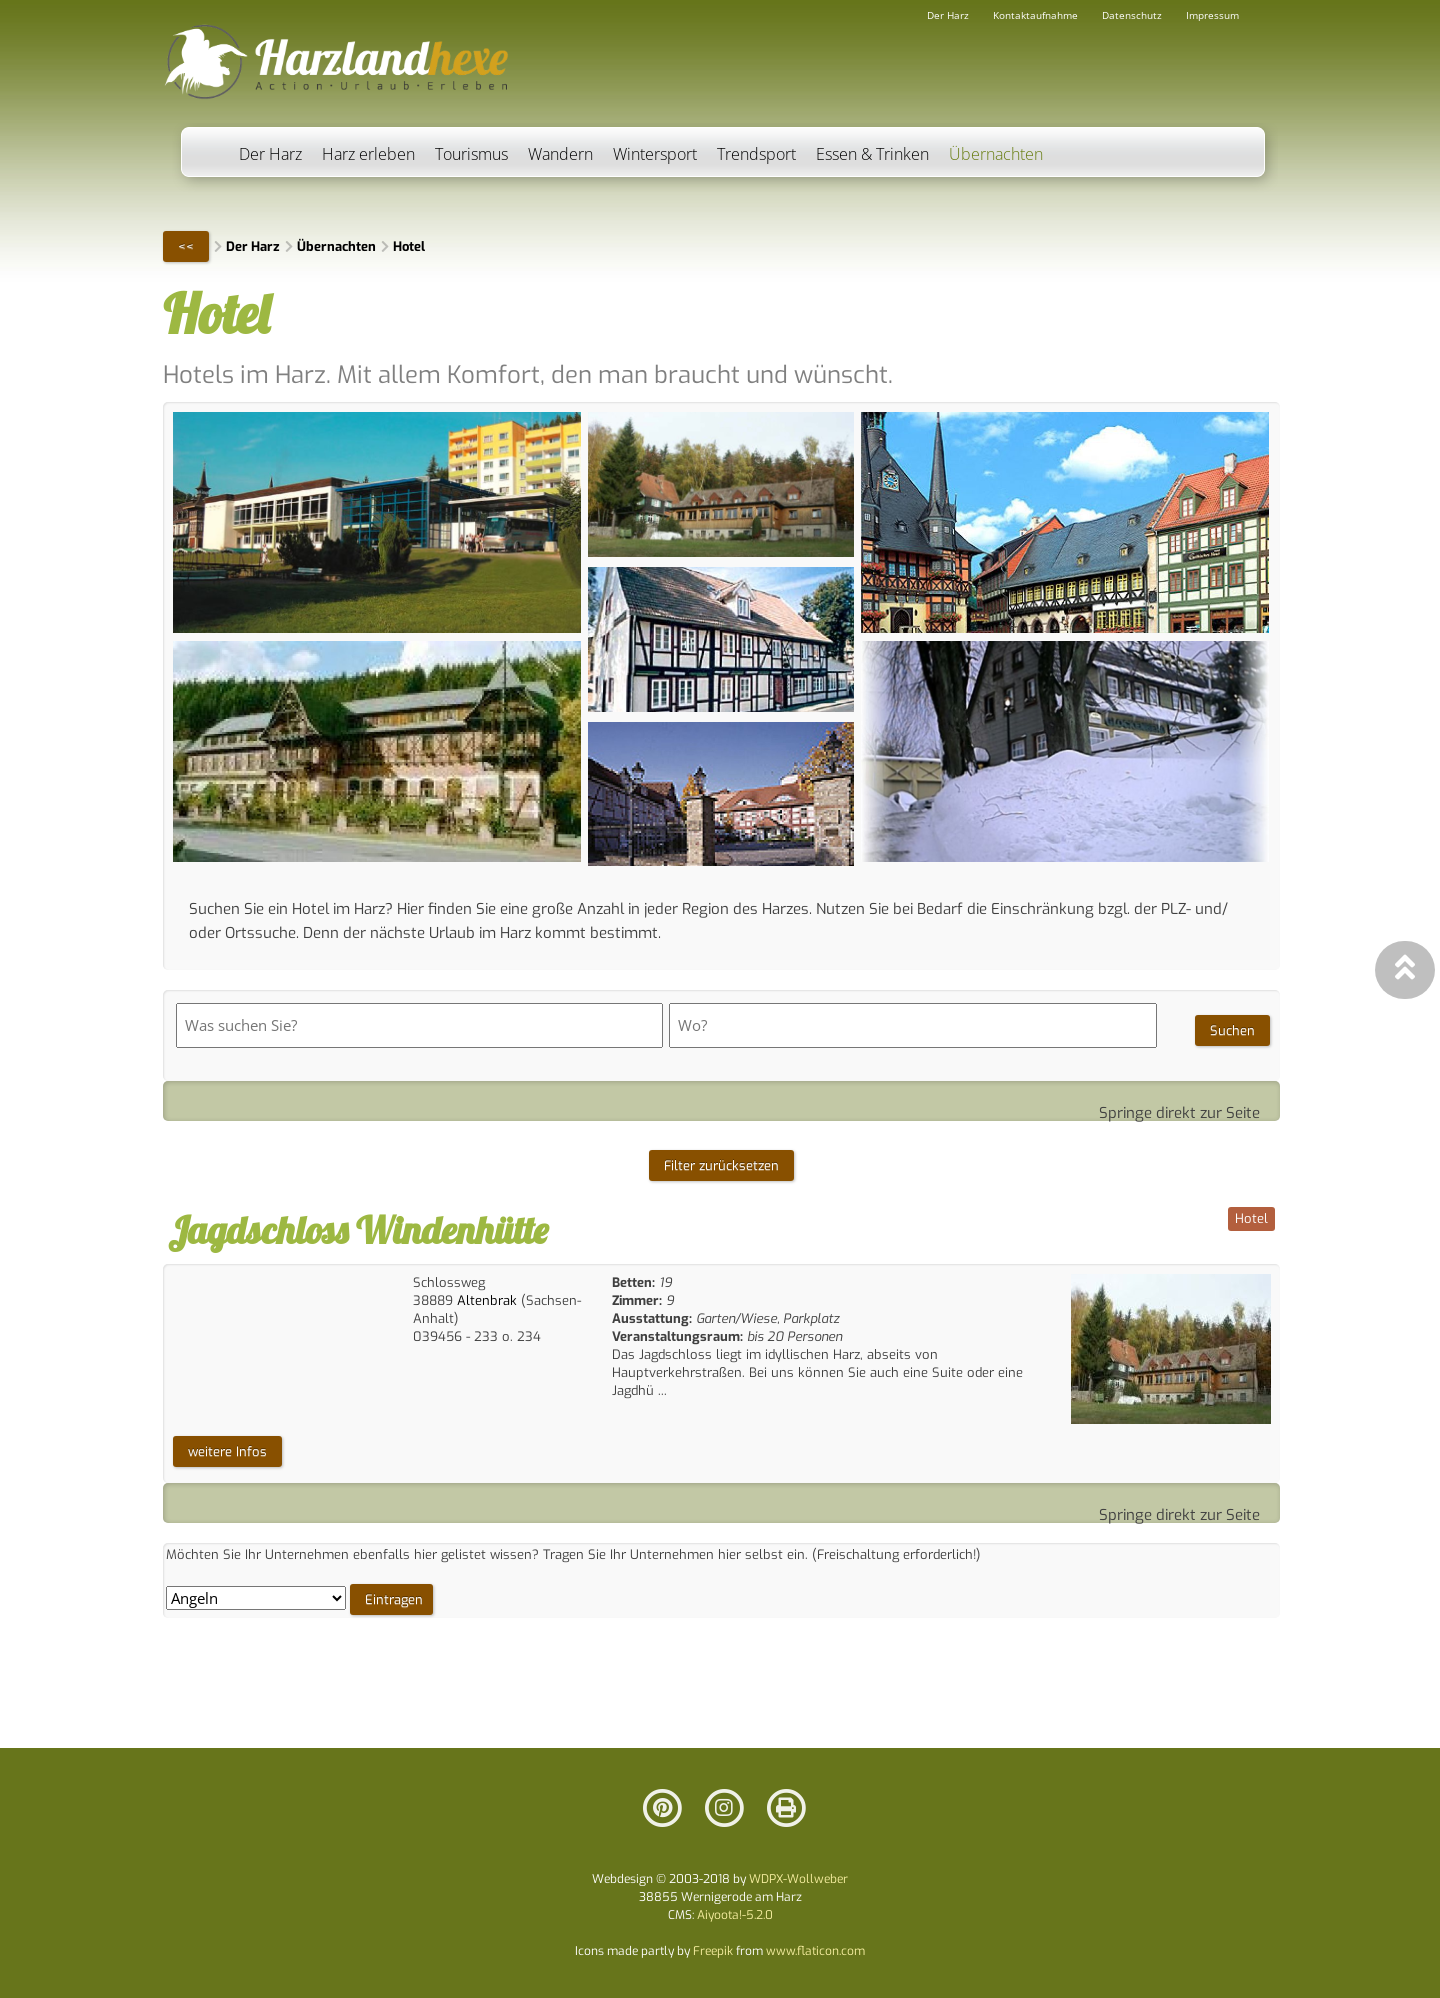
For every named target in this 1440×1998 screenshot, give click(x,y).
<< (186, 246)
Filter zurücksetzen (721, 1165)
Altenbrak (487, 1300)
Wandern (560, 154)
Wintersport (655, 154)
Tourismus (471, 154)
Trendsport (756, 154)
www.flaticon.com (815, 1951)
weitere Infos (227, 1451)
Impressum (1212, 15)
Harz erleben (368, 154)
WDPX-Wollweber (798, 1879)
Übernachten (996, 154)
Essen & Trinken (872, 154)
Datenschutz (1132, 15)
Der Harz (270, 154)
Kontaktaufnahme (1035, 15)
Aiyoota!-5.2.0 (735, 1915)
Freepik (713, 1951)
